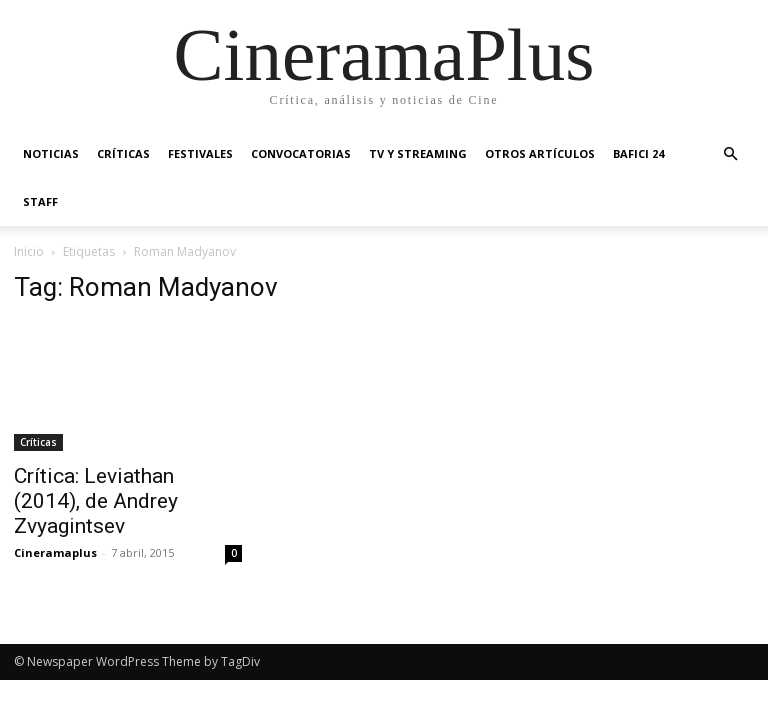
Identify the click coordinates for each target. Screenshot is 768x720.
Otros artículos (540, 153)
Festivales (200, 153)
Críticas (123, 153)
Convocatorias (301, 153)
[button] (730, 154)
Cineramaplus (55, 552)
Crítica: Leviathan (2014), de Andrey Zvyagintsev (96, 501)
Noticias (51, 153)
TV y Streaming (418, 153)
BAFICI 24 (638, 153)
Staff (40, 201)
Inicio (29, 251)
